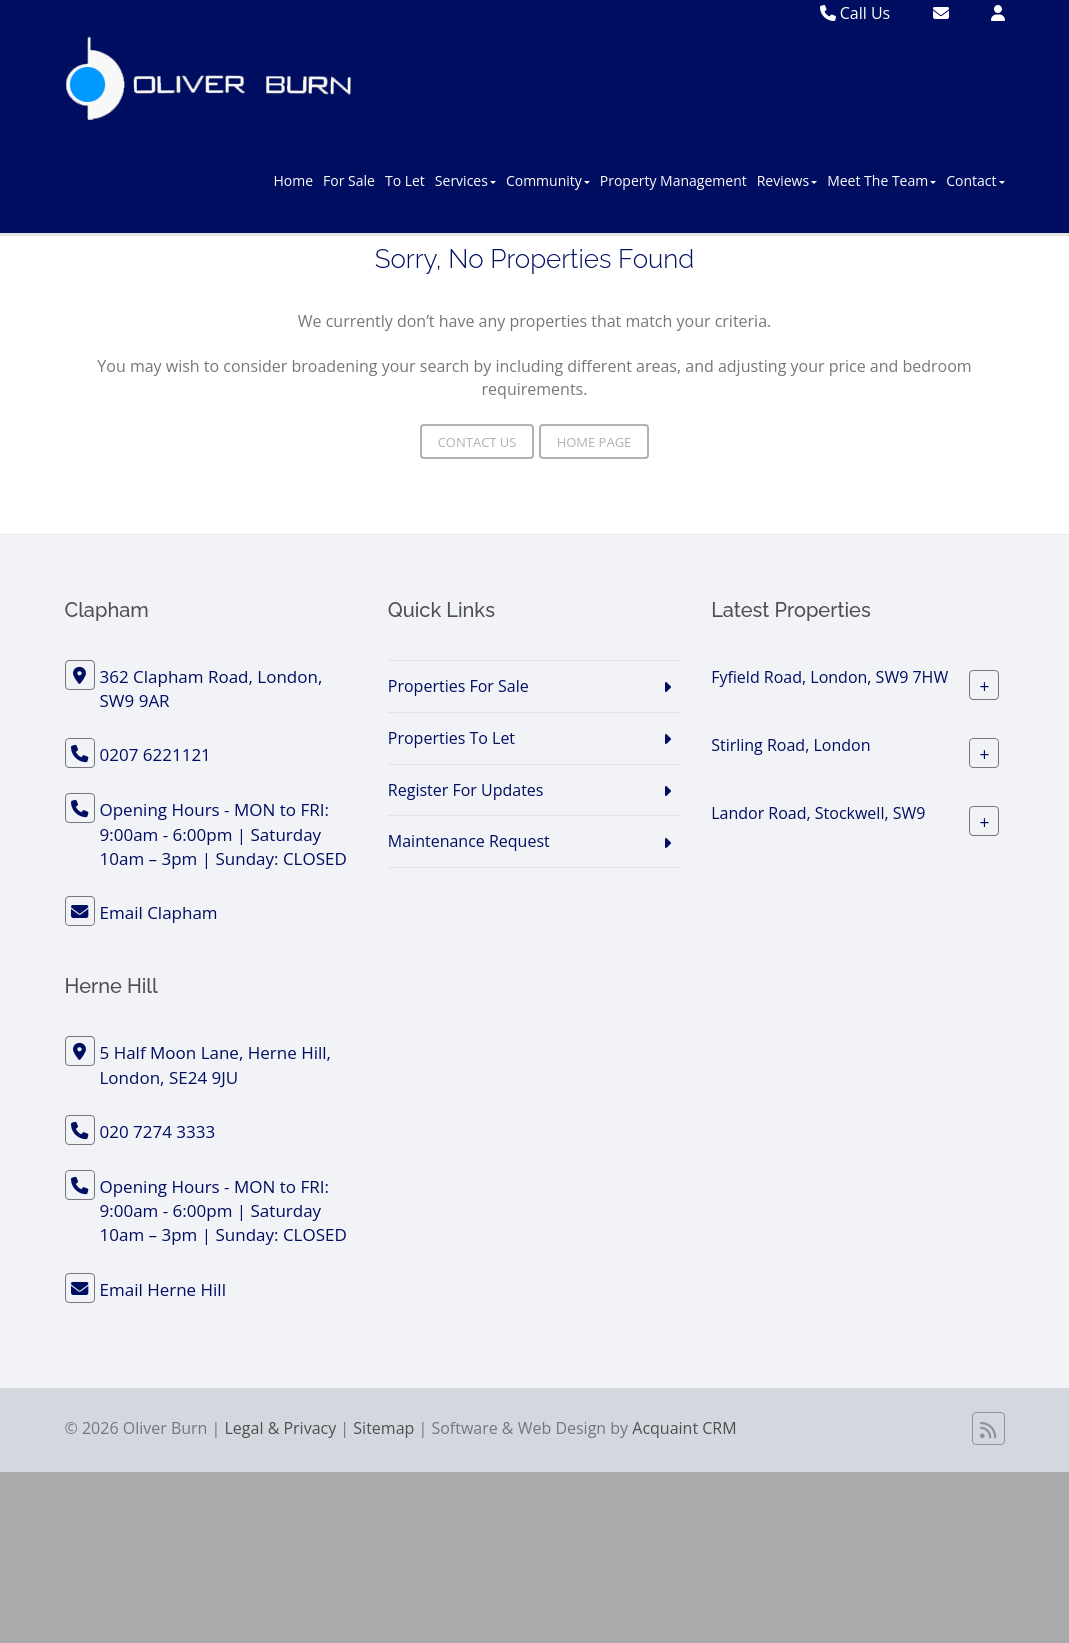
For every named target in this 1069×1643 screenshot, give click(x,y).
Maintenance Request (469, 841)
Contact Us (477, 442)
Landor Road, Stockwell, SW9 (818, 813)
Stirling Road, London (790, 745)
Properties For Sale (458, 686)
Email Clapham (159, 912)
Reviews (787, 180)
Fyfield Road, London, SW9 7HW (829, 677)
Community (548, 180)
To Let (405, 180)
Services (465, 180)
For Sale (349, 180)
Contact (975, 180)
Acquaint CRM (684, 1428)
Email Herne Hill (163, 1289)
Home (293, 180)
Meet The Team (881, 180)
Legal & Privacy (281, 1428)
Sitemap (383, 1428)
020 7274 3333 (158, 1131)
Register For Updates (466, 790)
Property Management (673, 180)
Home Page (594, 442)
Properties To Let (451, 738)
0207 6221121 (155, 754)
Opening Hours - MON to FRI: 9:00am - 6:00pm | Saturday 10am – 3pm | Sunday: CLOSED (223, 834)
